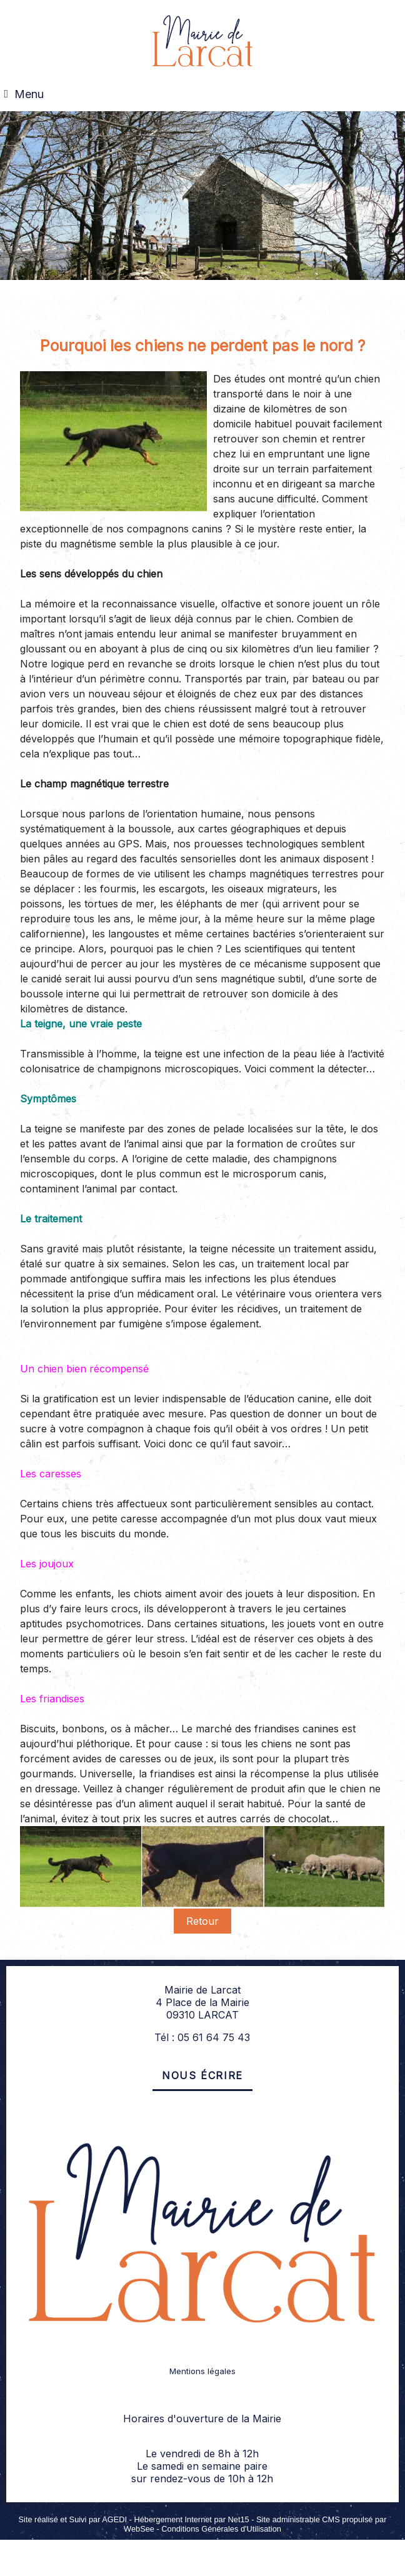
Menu (29, 94)
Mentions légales (202, 2371)
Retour (202, 1921)
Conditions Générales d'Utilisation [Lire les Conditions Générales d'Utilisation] (221, 2529)
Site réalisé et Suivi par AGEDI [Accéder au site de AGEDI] (73, 2519)
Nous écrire (202, 2075)
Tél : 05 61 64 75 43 (202, 2037)
